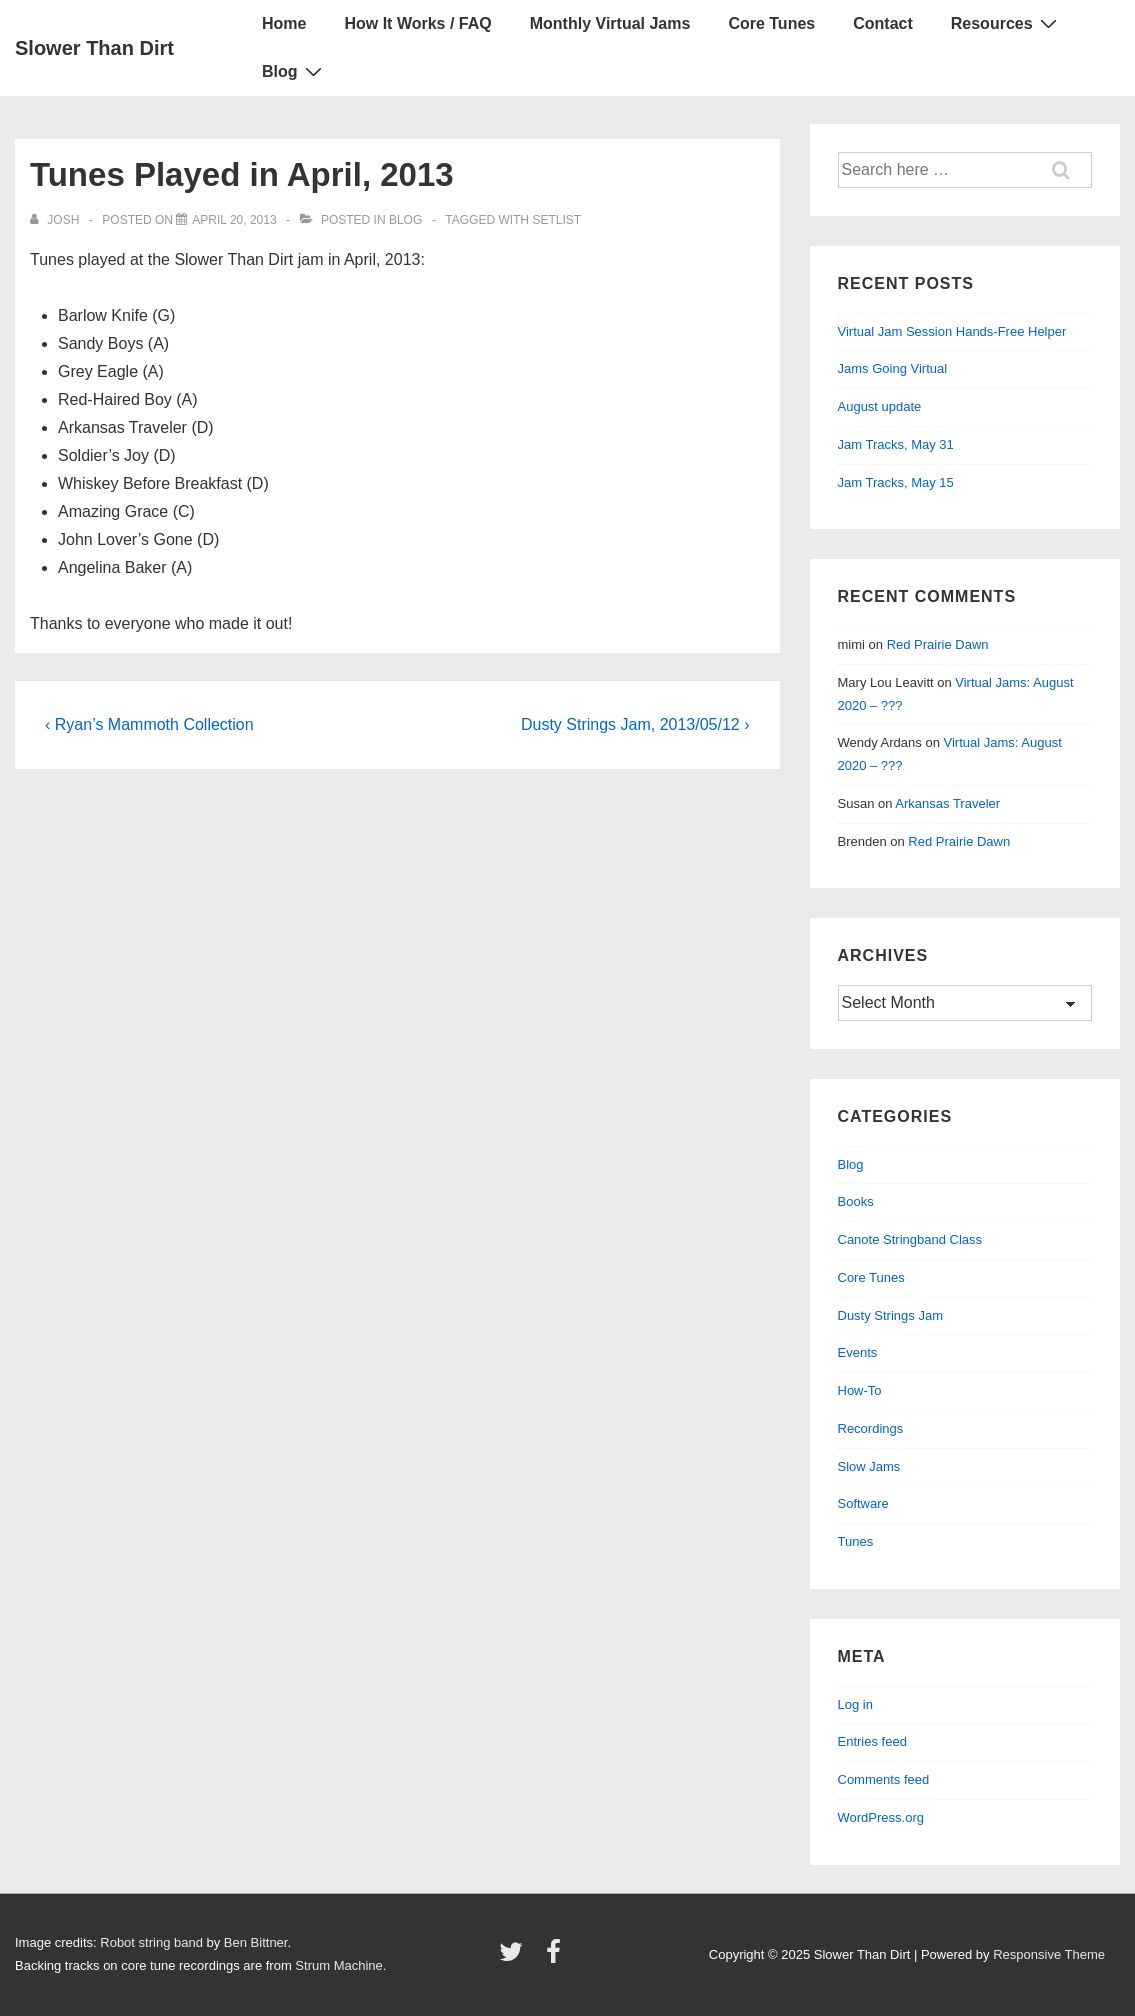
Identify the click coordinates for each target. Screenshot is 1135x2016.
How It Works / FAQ (417, 23)
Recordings (871, 1428)
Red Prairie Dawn (938, 644)
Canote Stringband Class (910, 1239)
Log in (855, 1704)
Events (858, 1352)
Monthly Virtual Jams (610, 23)
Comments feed (884, 1779)
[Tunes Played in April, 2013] (234, 220)
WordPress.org (881, 1817)
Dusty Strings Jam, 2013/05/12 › (635, 724)
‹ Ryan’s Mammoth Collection (149, 724)
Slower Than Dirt (94, 48)
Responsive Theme (1049, 1954)
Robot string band (151, 1942)
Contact (883, 23)
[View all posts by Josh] (56, 220)
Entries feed (872, 1741)
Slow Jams (869, 1466)
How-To (860, 1390)
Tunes (856, 1541)
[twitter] (515, 1958)
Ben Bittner (256, 1942)
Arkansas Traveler (947, 803)
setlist (556, 220)
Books (856, 1201)
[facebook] (556, 1958)
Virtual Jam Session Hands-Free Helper (952, 331)
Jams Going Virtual (893, 368)
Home (284, 23)
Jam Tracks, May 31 (896, 444)
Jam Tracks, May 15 (896, 482)
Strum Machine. (340, 1965)
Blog (294, 71)
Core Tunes (771, 23)
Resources (1006, 23)
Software (863, 1503)
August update (880, 406)
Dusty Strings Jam (890, 1315)
